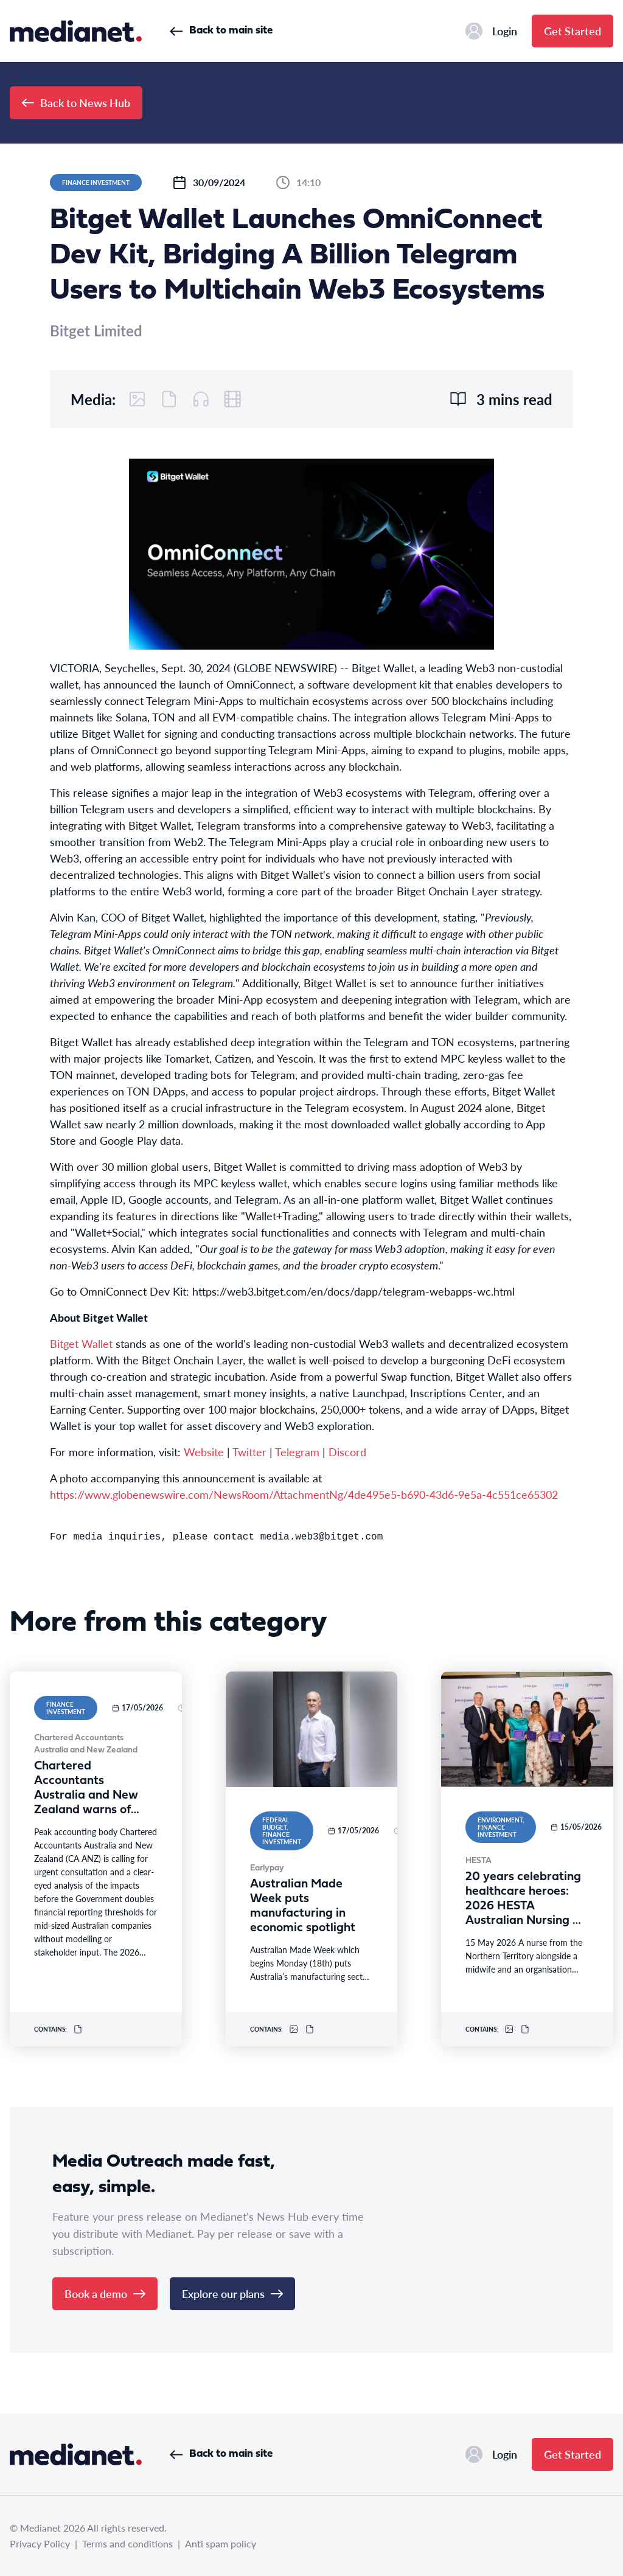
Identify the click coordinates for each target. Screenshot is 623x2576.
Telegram (297, 1451)
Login (491, 31)
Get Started (572, 30)
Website (204, 1451)
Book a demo (104, 2293)
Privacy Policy (40, 2543)
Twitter (249, 1451)
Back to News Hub (76, 102)
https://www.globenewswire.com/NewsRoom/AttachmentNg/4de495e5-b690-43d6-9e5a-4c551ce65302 (304, 1494)
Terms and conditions (127, 2543)
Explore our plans (232, 2293)
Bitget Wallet (81, 1343)
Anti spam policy (220, 2543)
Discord (347, 1451)
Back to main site (221, 30)
